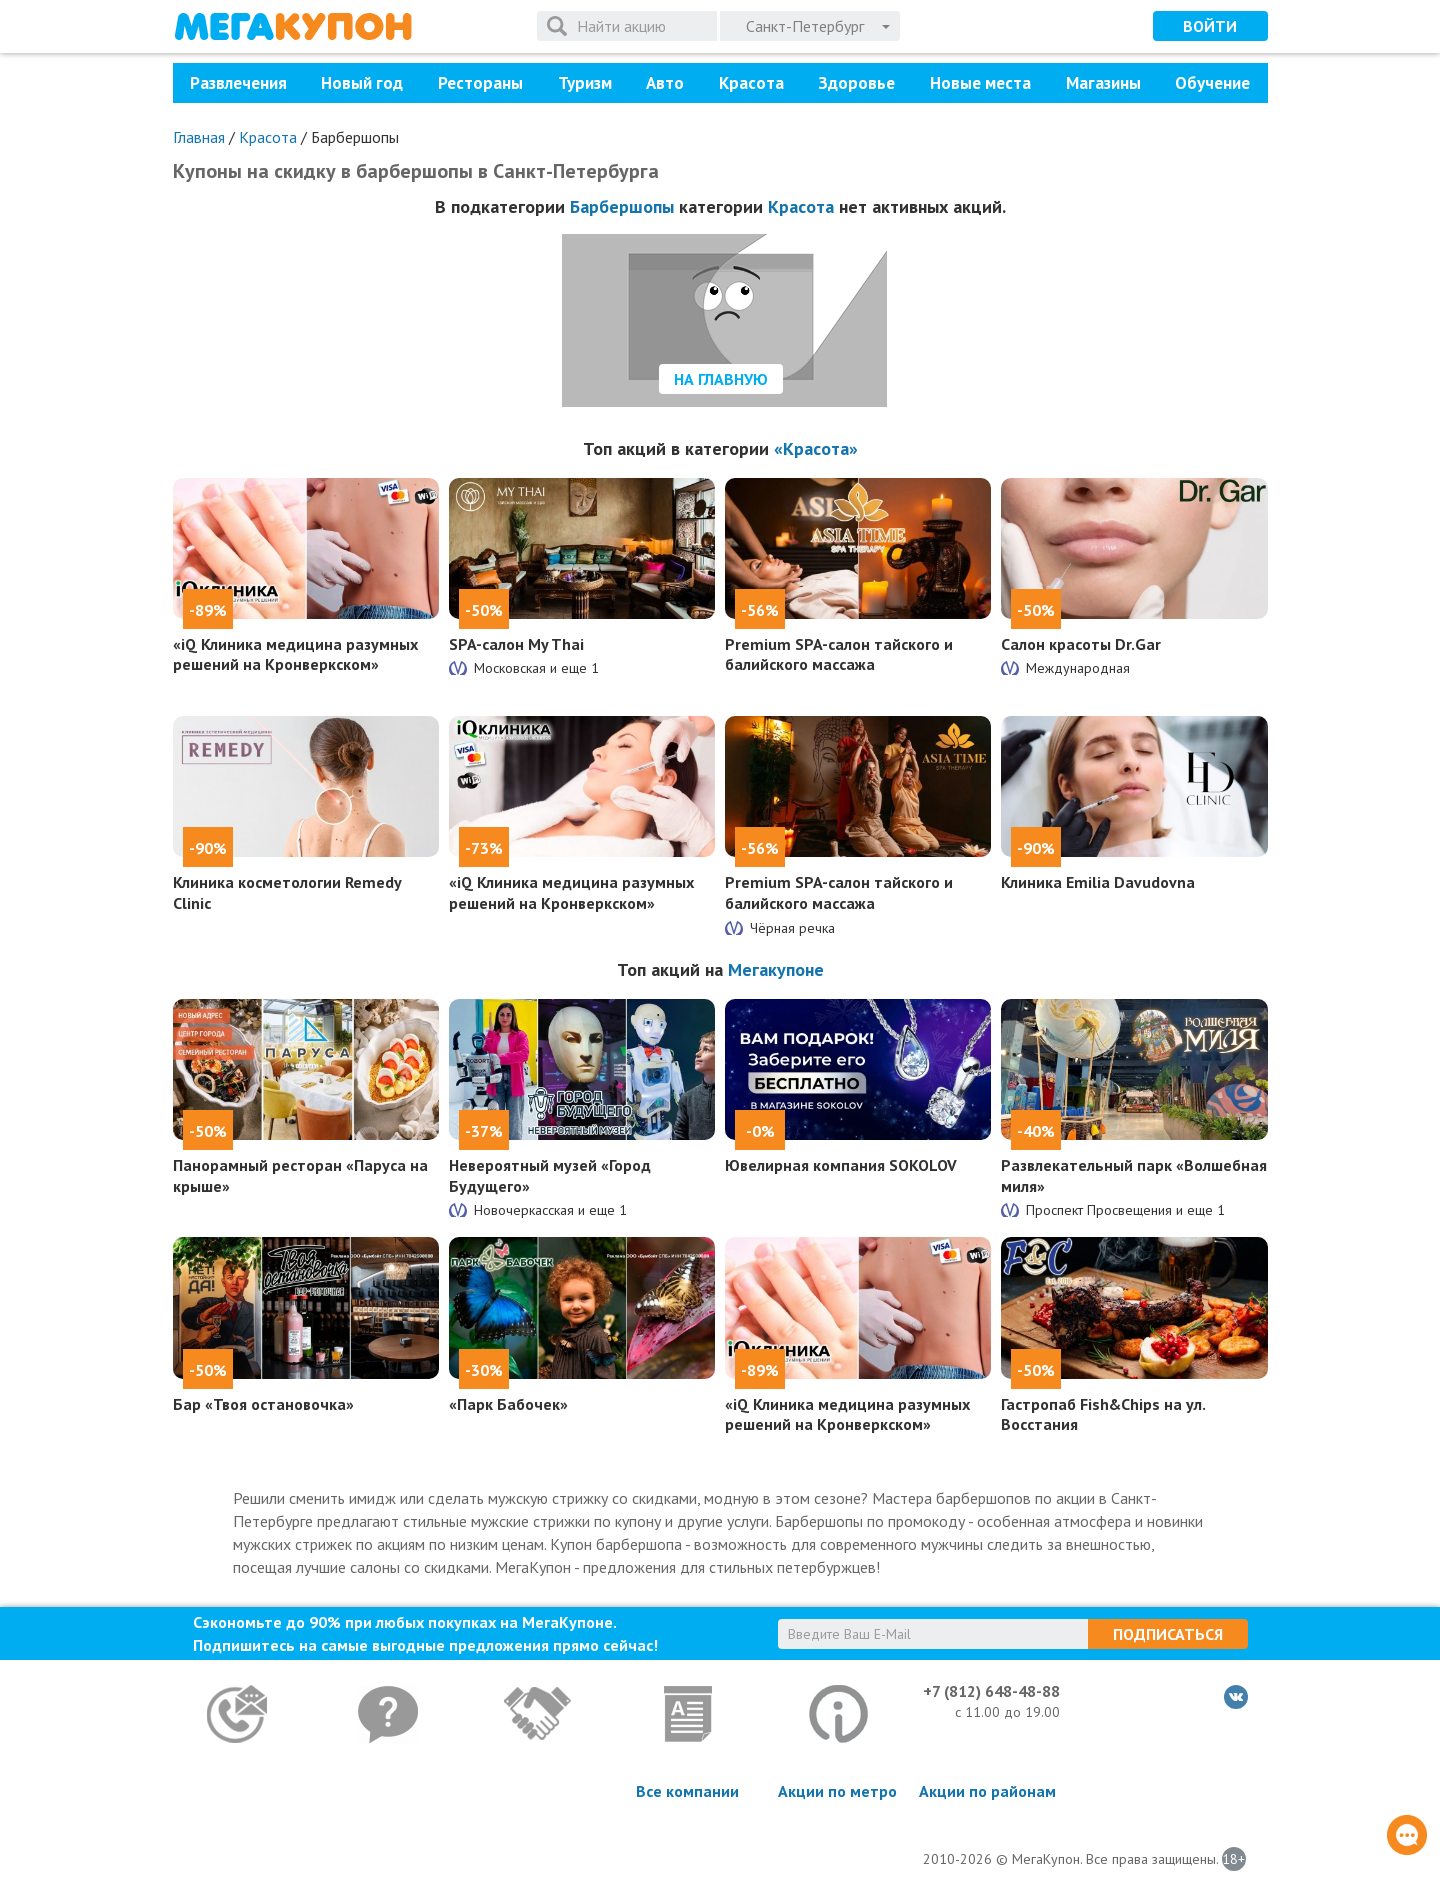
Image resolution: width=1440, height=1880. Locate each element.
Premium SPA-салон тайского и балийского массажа (839, 654)
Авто (665, 83)
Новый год (362, 83)
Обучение (1212, 83)
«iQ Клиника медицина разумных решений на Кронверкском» (295, 654)
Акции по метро (837, 1791)
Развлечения (238, 83)
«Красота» (816, 448)
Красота (751, 83)
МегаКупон (293, 26)
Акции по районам (987, 1791)
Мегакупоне (776, 969)
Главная (199, 137)
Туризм (585, 83)
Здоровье (856, 83)
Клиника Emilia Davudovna (1098, 882)
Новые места (980, 83)
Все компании (687, 1791)
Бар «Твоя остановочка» (263, 1404)
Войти (1210, 26)
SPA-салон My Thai (516, 644)
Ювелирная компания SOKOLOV (841, 1165)
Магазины (1103, 83)
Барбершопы (622, 206)
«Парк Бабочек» (508, 1404)
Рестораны (480, 83)
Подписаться (1168, 1634)
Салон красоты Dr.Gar (1081, 644)
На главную (721, 379)
